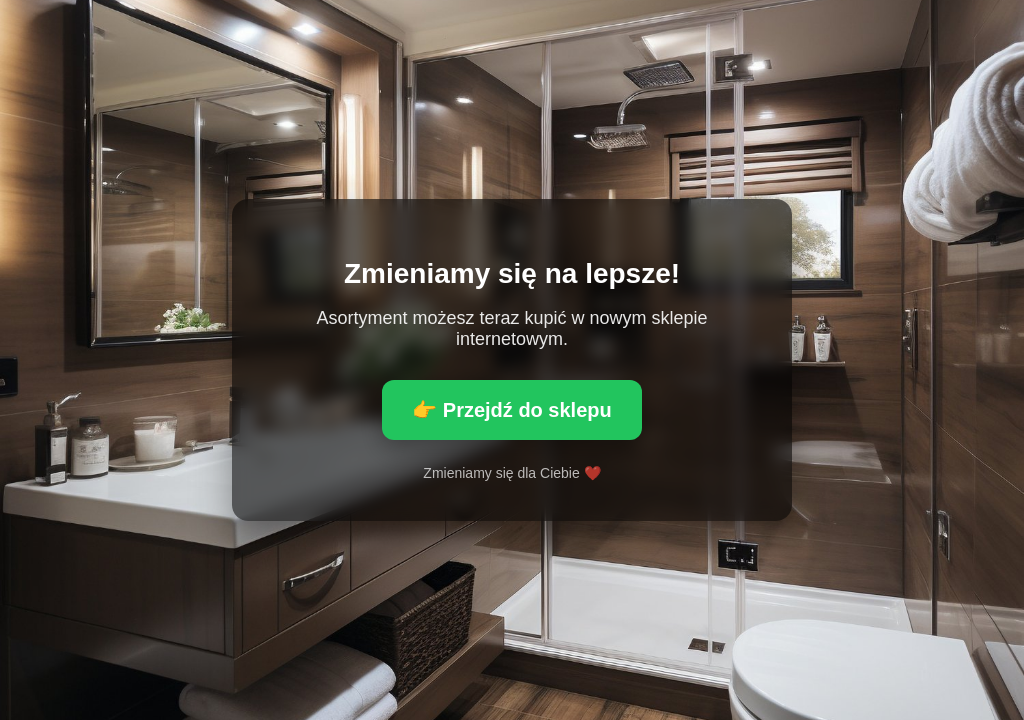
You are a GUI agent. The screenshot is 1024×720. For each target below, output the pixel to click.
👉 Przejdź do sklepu (511, 410)
